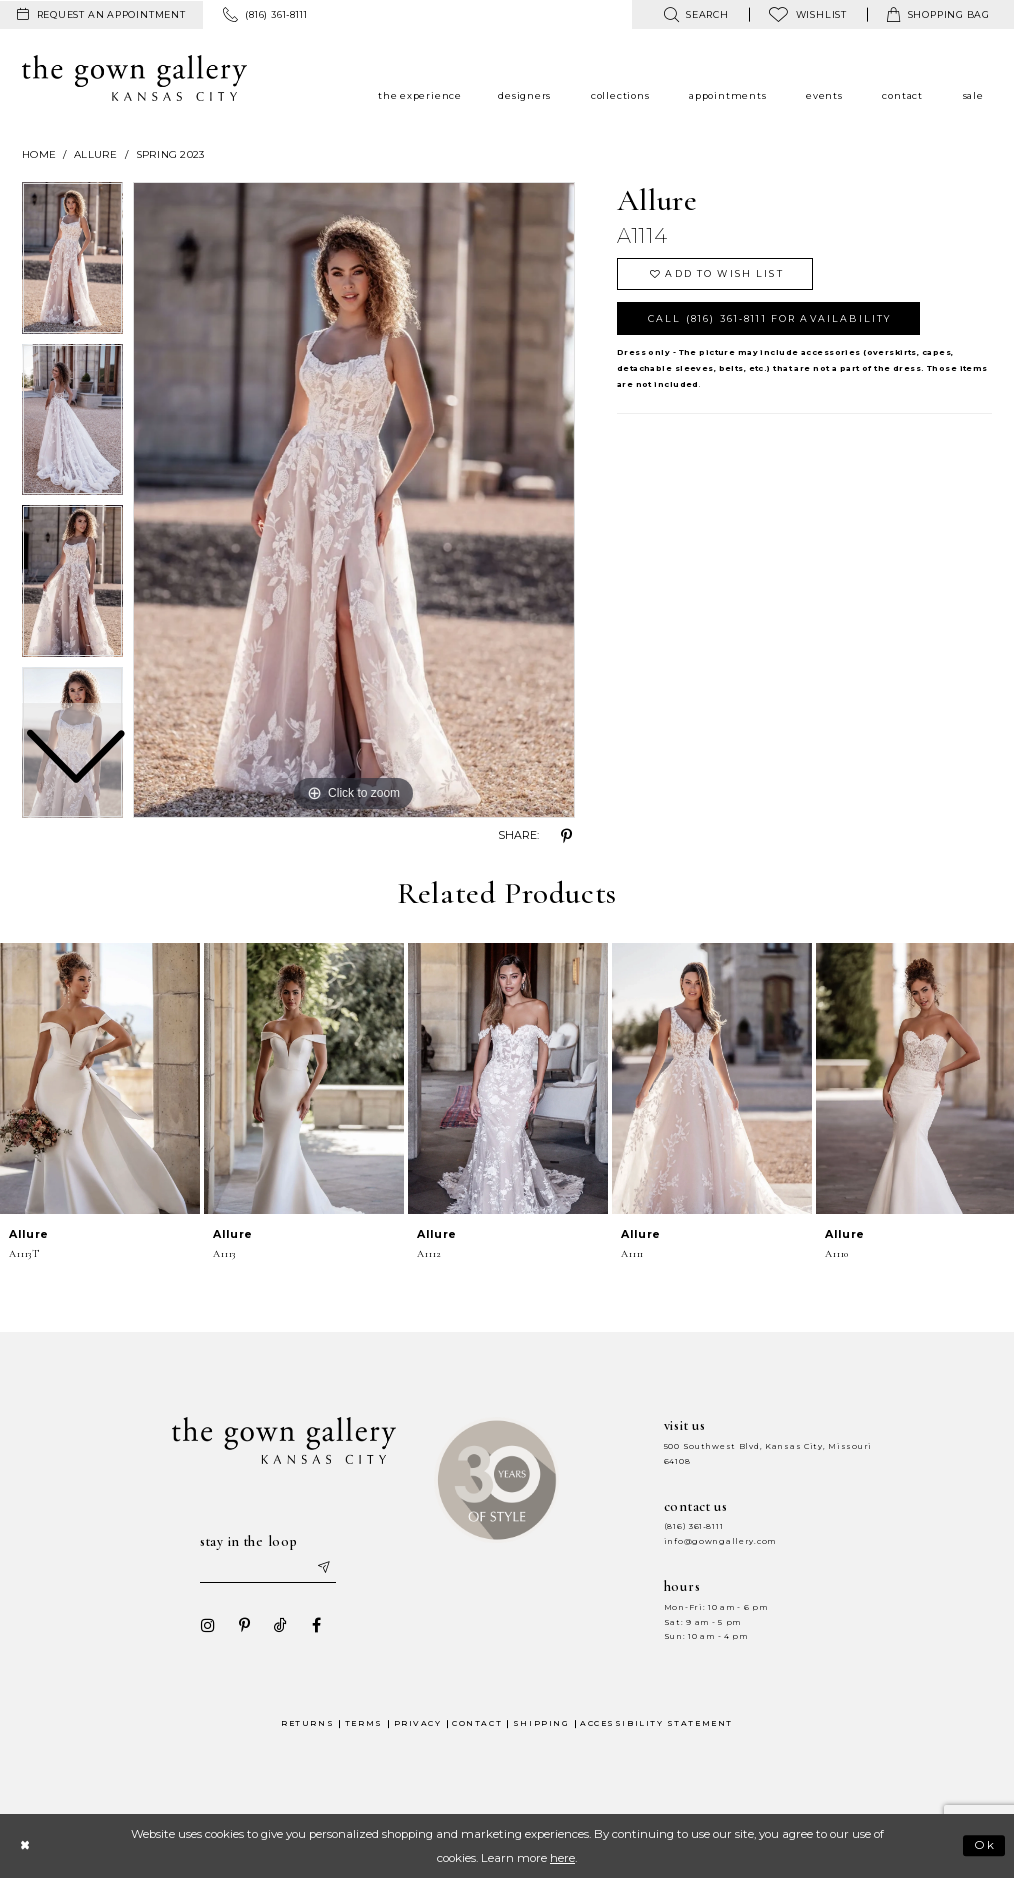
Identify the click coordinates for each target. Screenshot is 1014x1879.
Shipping (541, 1723)
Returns (307, 1723)
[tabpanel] (354, 500)
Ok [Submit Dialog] (985, 1846)
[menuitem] (101, 15)
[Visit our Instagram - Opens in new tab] (208, 1625)
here (562, 1858)
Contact (477, 1723)
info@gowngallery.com (720, 1541)
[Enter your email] (268, 1568)
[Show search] (695, 14)
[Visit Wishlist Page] (808, 14)
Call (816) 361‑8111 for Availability (769, 318)
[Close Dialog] (24, 1845)
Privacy (418, 1723)
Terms (364, 1723)
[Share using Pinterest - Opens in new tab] (567, 836)
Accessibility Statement (656, 1723)
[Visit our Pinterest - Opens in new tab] (244, 1625)
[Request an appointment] (101, 15)
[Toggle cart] (938, 14)
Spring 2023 (170, 154)
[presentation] (100, 1078)
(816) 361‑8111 (694, 1526)
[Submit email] (323, 1568)
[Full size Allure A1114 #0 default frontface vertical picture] (354, 500)
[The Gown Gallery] (134, 78)
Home (39, 154)
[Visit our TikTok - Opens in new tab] (280, 1625)
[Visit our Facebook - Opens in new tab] (316, 1625)
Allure (96, 154)
